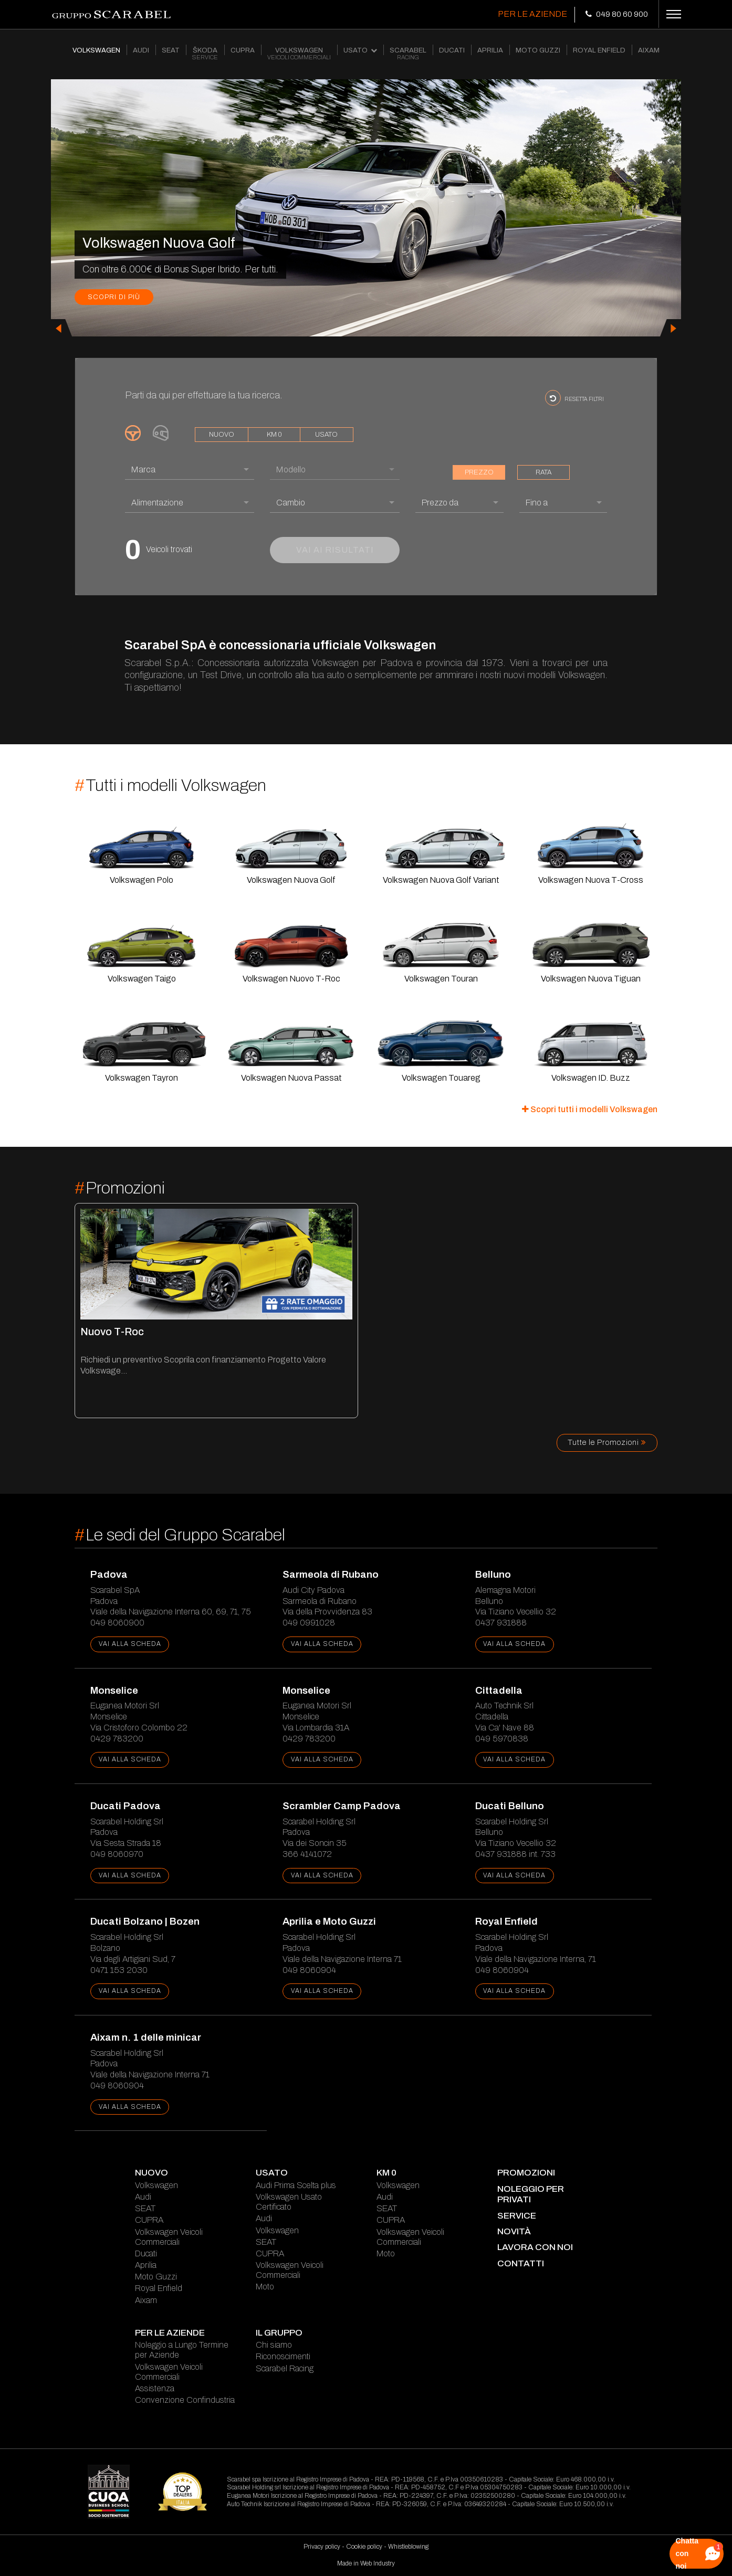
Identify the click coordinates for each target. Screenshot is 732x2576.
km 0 (274, 434)
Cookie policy (364, 2546)
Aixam (146, 2300)
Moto (265, 2286)
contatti (520, 2263)
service (516, 2216)
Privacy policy (322, 2546)
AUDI (141, 50)
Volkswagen (156, 2185)
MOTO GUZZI (538, 50)
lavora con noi (535, 2247)
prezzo (479, 472)
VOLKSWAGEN (96, 50)
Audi (143, 2196)
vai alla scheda (130, 1644)
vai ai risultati (335, 549)
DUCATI (452, 50)
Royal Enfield (158, 2288)
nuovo (221, 434)
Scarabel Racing (284, 2368)
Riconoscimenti (283, 2356)
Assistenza (154, 2388)
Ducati (146, 2253)
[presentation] (61, 327)
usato (326, 434)
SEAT (171, 50)
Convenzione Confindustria (185, 2399)
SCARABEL (408, 54)
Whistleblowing (408, 2546)
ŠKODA (205, 54)
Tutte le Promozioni (607, 1442)
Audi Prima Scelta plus (296, 2185)
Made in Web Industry (366, 2563)
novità (514, 2231)
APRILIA (490, 50)
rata (543, 472)
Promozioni (526, 2173)
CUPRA (243, 50)
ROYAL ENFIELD (599, 50)
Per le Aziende (532, 13)
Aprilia (145, 2265)
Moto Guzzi (156, 2276)
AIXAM (649, 50)
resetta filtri (574, 398)
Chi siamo (274, 2344)
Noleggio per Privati (530, 2194)
